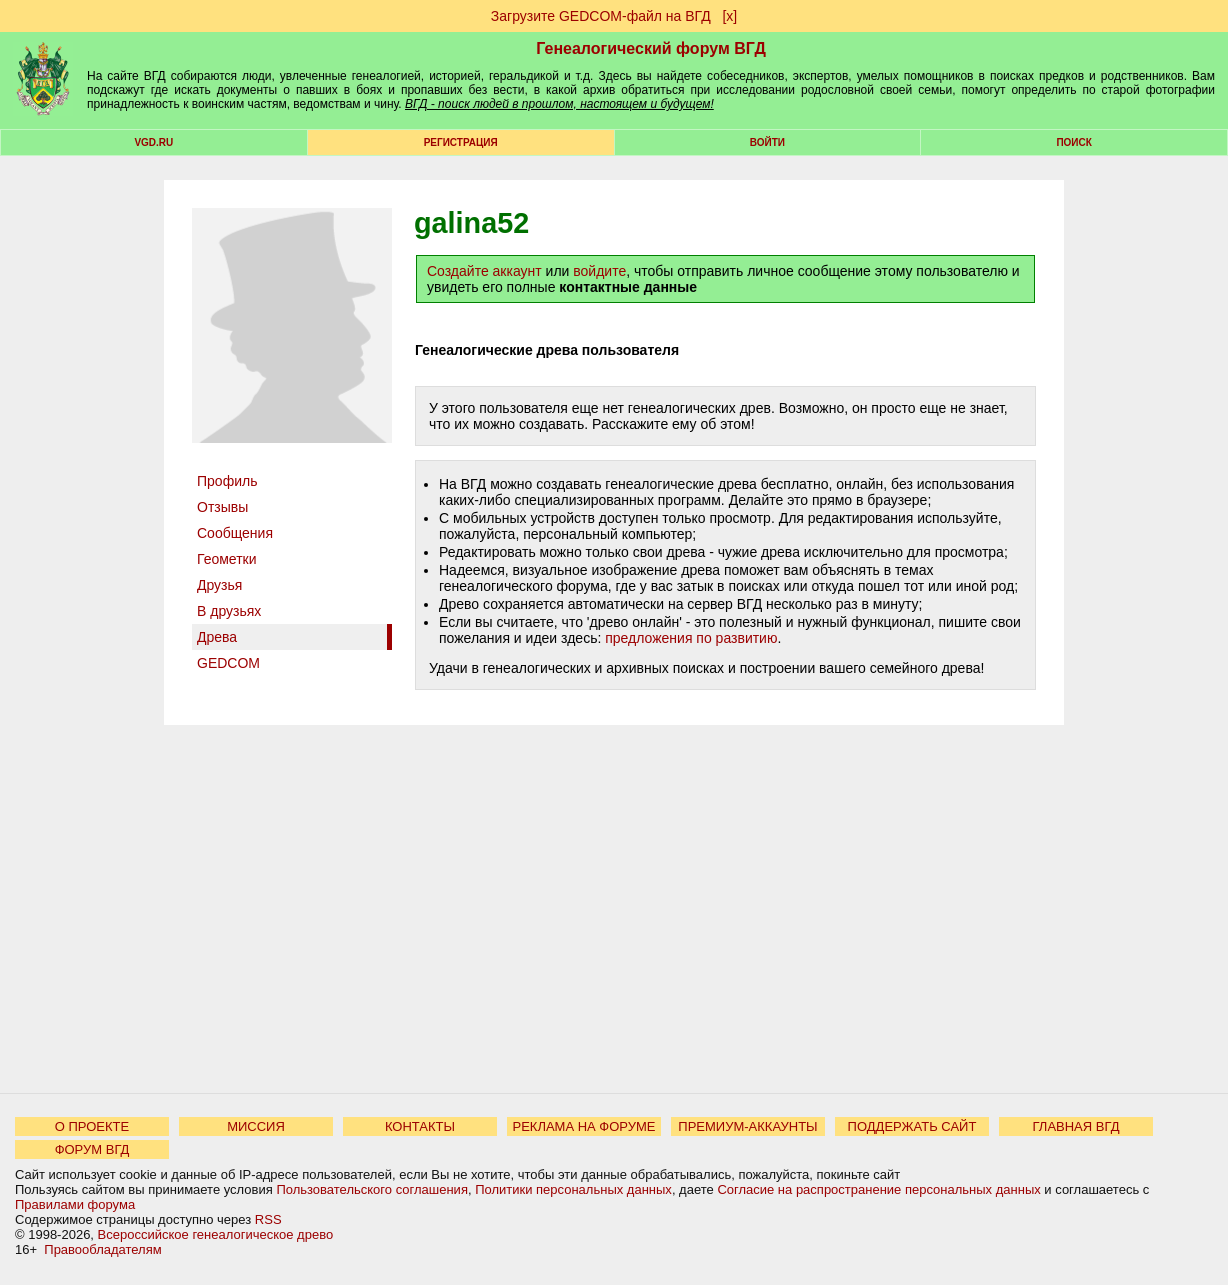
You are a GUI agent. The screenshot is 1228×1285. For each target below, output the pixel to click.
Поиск (1073, 142)
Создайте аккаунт (484, 271)
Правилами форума (75, 1204)
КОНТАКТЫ (420, 1126)
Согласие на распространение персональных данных (878, 1189)
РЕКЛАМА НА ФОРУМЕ (583, 1126)
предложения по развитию (691, 638)
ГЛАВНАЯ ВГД (1076, 1126)
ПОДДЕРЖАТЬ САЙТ (912, 1126)
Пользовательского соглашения (372, 1189)
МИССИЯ (256, 1126)
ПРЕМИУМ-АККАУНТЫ (747, 1126)
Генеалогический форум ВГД (651, 48)
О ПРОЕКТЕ (92, 1126)
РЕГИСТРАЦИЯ (461, 142)
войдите (599, 271)
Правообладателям (102, 1249)
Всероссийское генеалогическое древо (216, 1234)
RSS (268, 1219)
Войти (767, 142)
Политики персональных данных (573, 1189)
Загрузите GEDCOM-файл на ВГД (601, 16)
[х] (729, 16)
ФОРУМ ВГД (92, 1149)
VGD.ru (153, 142)
